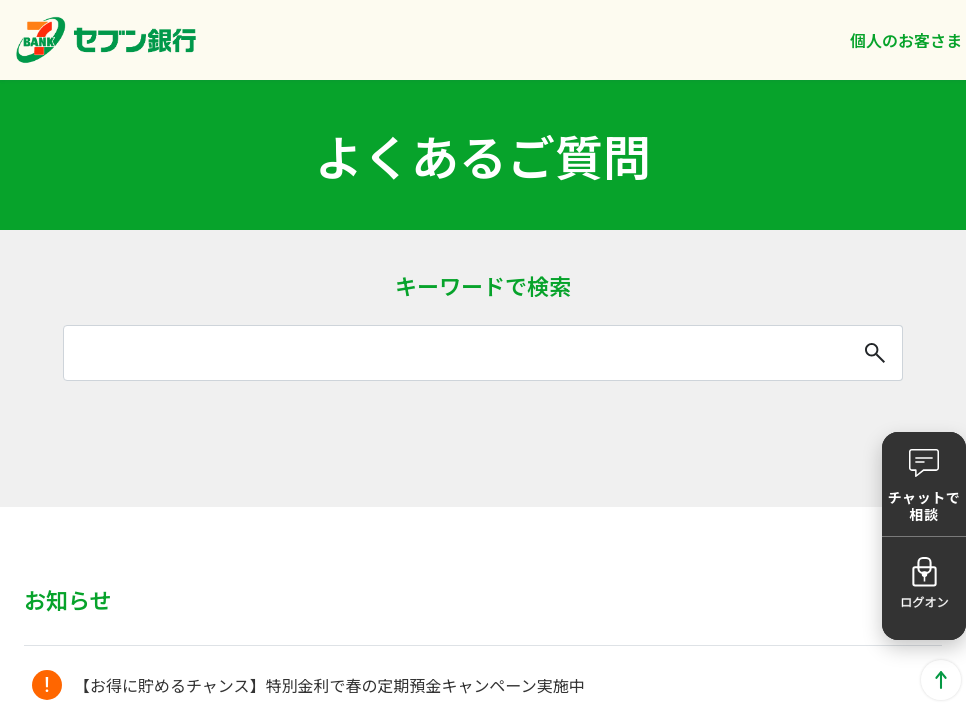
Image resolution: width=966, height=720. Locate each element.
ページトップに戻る (941, 680)
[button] (924, 484)
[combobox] (483, 353)
